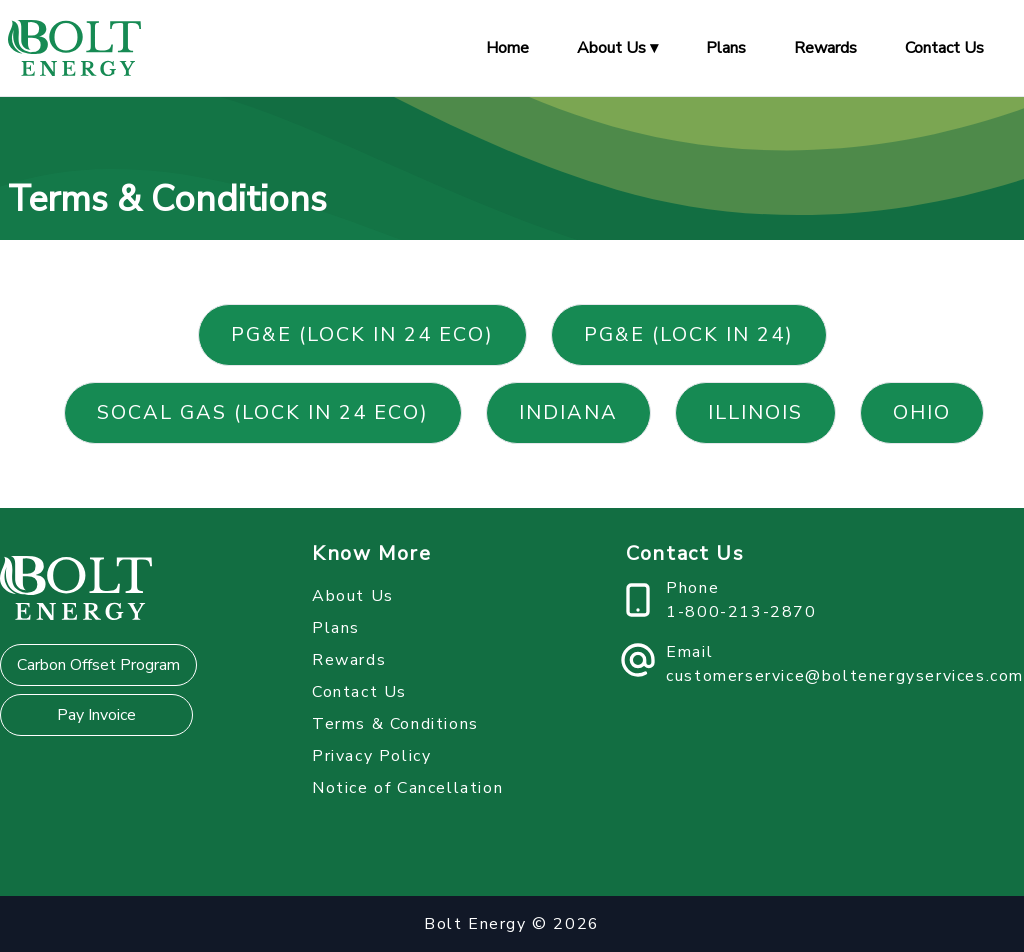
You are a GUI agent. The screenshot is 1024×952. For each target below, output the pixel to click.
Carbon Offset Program (98, 665)
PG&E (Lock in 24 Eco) (362, 334)
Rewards (825, 48)
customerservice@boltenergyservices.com (845, 676)
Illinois (755, 412)
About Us (353, 596)
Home (507, 48)
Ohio (922, 412)
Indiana (568, 412)
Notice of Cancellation (407, 788)
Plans (726, 48)
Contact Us (944, 48)
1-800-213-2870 (741, 612)
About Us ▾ (617, 48)
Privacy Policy (371, 756)
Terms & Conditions (395, 724)
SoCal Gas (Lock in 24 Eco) (263, 412)
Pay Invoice (96, 715)
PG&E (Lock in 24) (689, 334)
